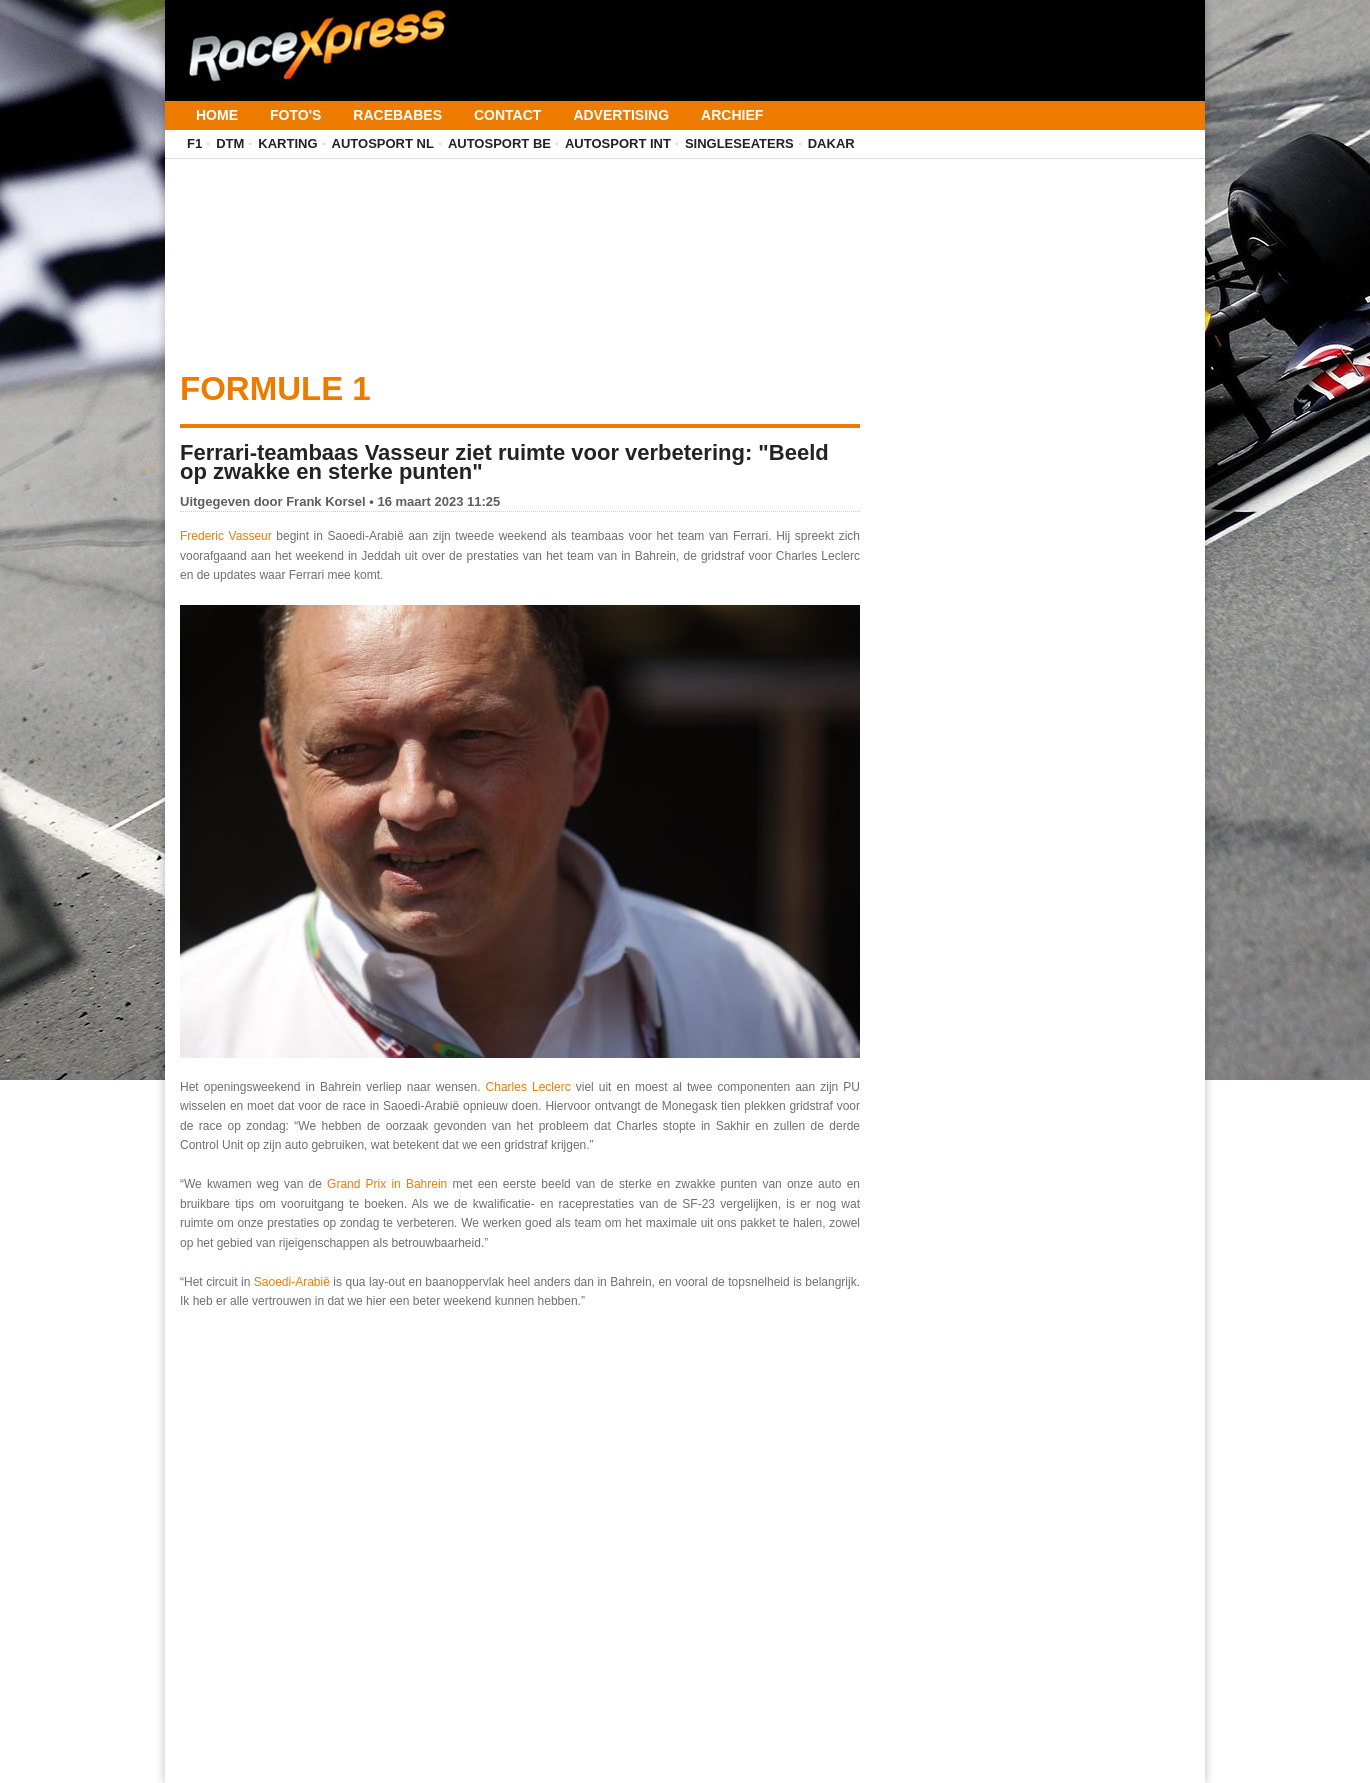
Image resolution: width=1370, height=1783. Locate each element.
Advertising (621, 115)
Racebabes (397, 115)
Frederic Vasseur (226, 536)
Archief (732, 115)
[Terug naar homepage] (315, 38)
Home (217, 115)
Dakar (831, 143)
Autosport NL (383, 143)
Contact (507, 115)
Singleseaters (739, 143)
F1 (194, 143)
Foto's (295, 115)
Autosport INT (618, 143)
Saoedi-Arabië (294, 1282)
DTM (230, 143)
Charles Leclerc (528, 1087)
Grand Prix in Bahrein (387, 1184)
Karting (287, 143)
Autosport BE (499, 143)
